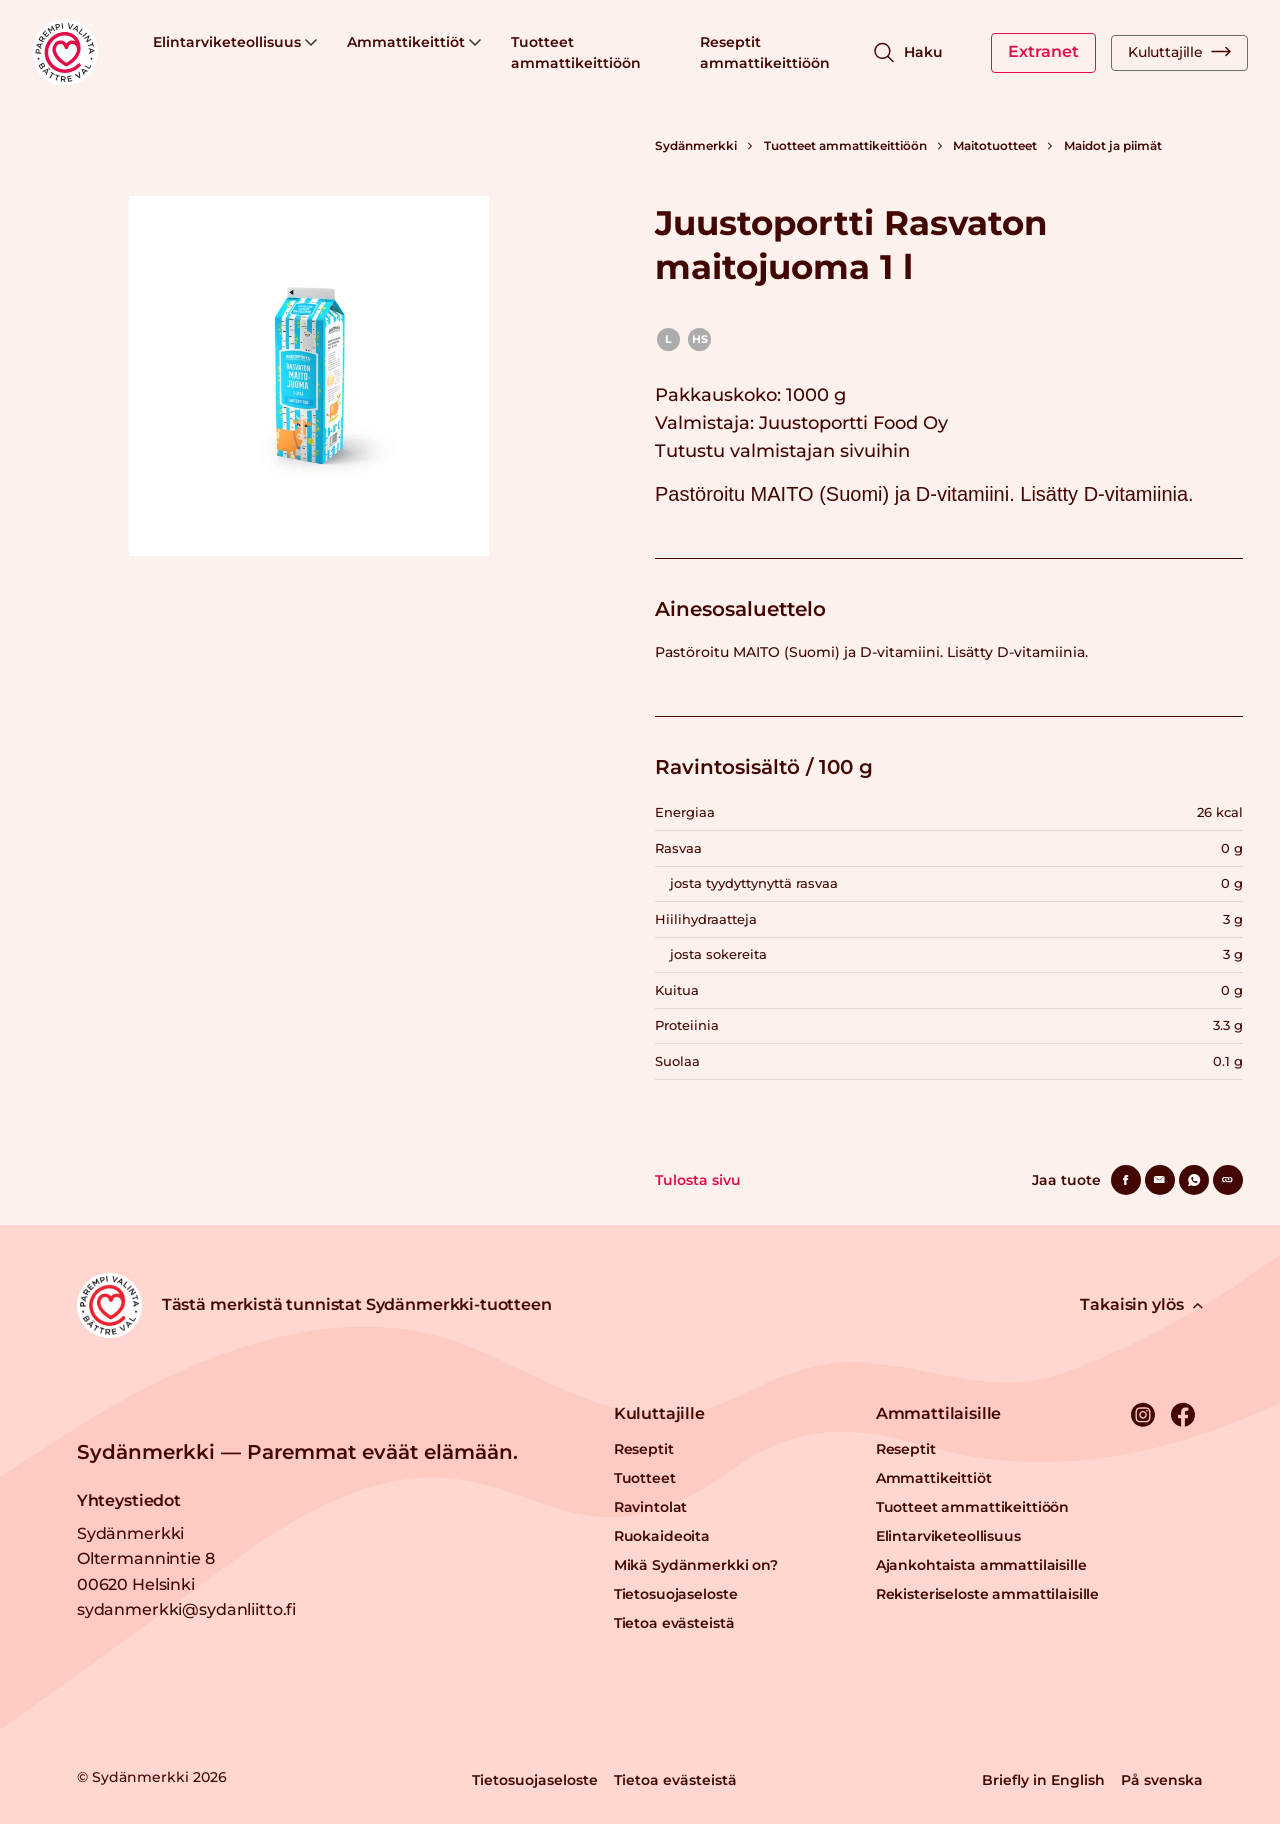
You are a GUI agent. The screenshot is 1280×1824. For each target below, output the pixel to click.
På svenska (1162, 1780)
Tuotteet (645, 1478)
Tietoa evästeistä (674, 1623)
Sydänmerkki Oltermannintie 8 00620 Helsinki (146, 1559)
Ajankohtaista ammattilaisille (981, 1565)
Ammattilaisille (939, 1413)
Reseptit (644, 1449)
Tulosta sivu (698, 1180)
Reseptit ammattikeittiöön (765, 52)
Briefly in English (1043, 1780)
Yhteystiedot (129, 1500)
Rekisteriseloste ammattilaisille (988, 1594)
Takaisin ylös (1141, 1304)
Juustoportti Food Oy (853, 423)
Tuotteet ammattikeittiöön (576, 52)
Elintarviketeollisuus (235, 42)
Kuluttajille (1179, 52)
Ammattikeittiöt (414, 42)
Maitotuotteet (995, 145)
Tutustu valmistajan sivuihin (782, 451)
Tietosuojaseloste (676, 1594)
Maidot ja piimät (1113, 145)
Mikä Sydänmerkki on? (696, 1565)
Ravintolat (651, 1507)
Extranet (1043, 51)
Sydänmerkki (696, 145)
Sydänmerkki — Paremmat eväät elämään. (297, 1452)
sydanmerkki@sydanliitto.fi (186, 1609)
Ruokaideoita (662, 1536)
